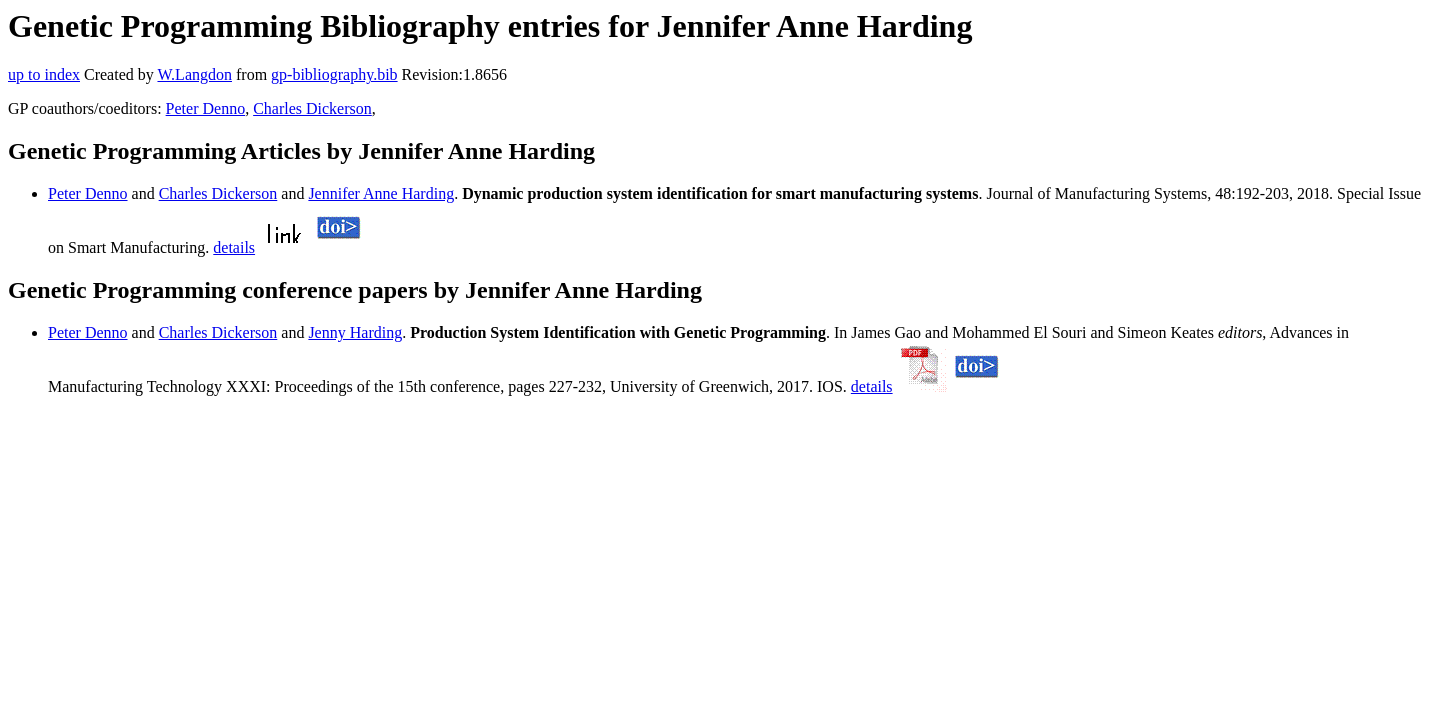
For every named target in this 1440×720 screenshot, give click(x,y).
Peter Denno (206, 108)
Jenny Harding (355, 332)
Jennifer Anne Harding (381, 193)
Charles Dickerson (312, 108)
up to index (44, 74)
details (234, 247)
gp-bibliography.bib (334, 74)
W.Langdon (194, 74)
